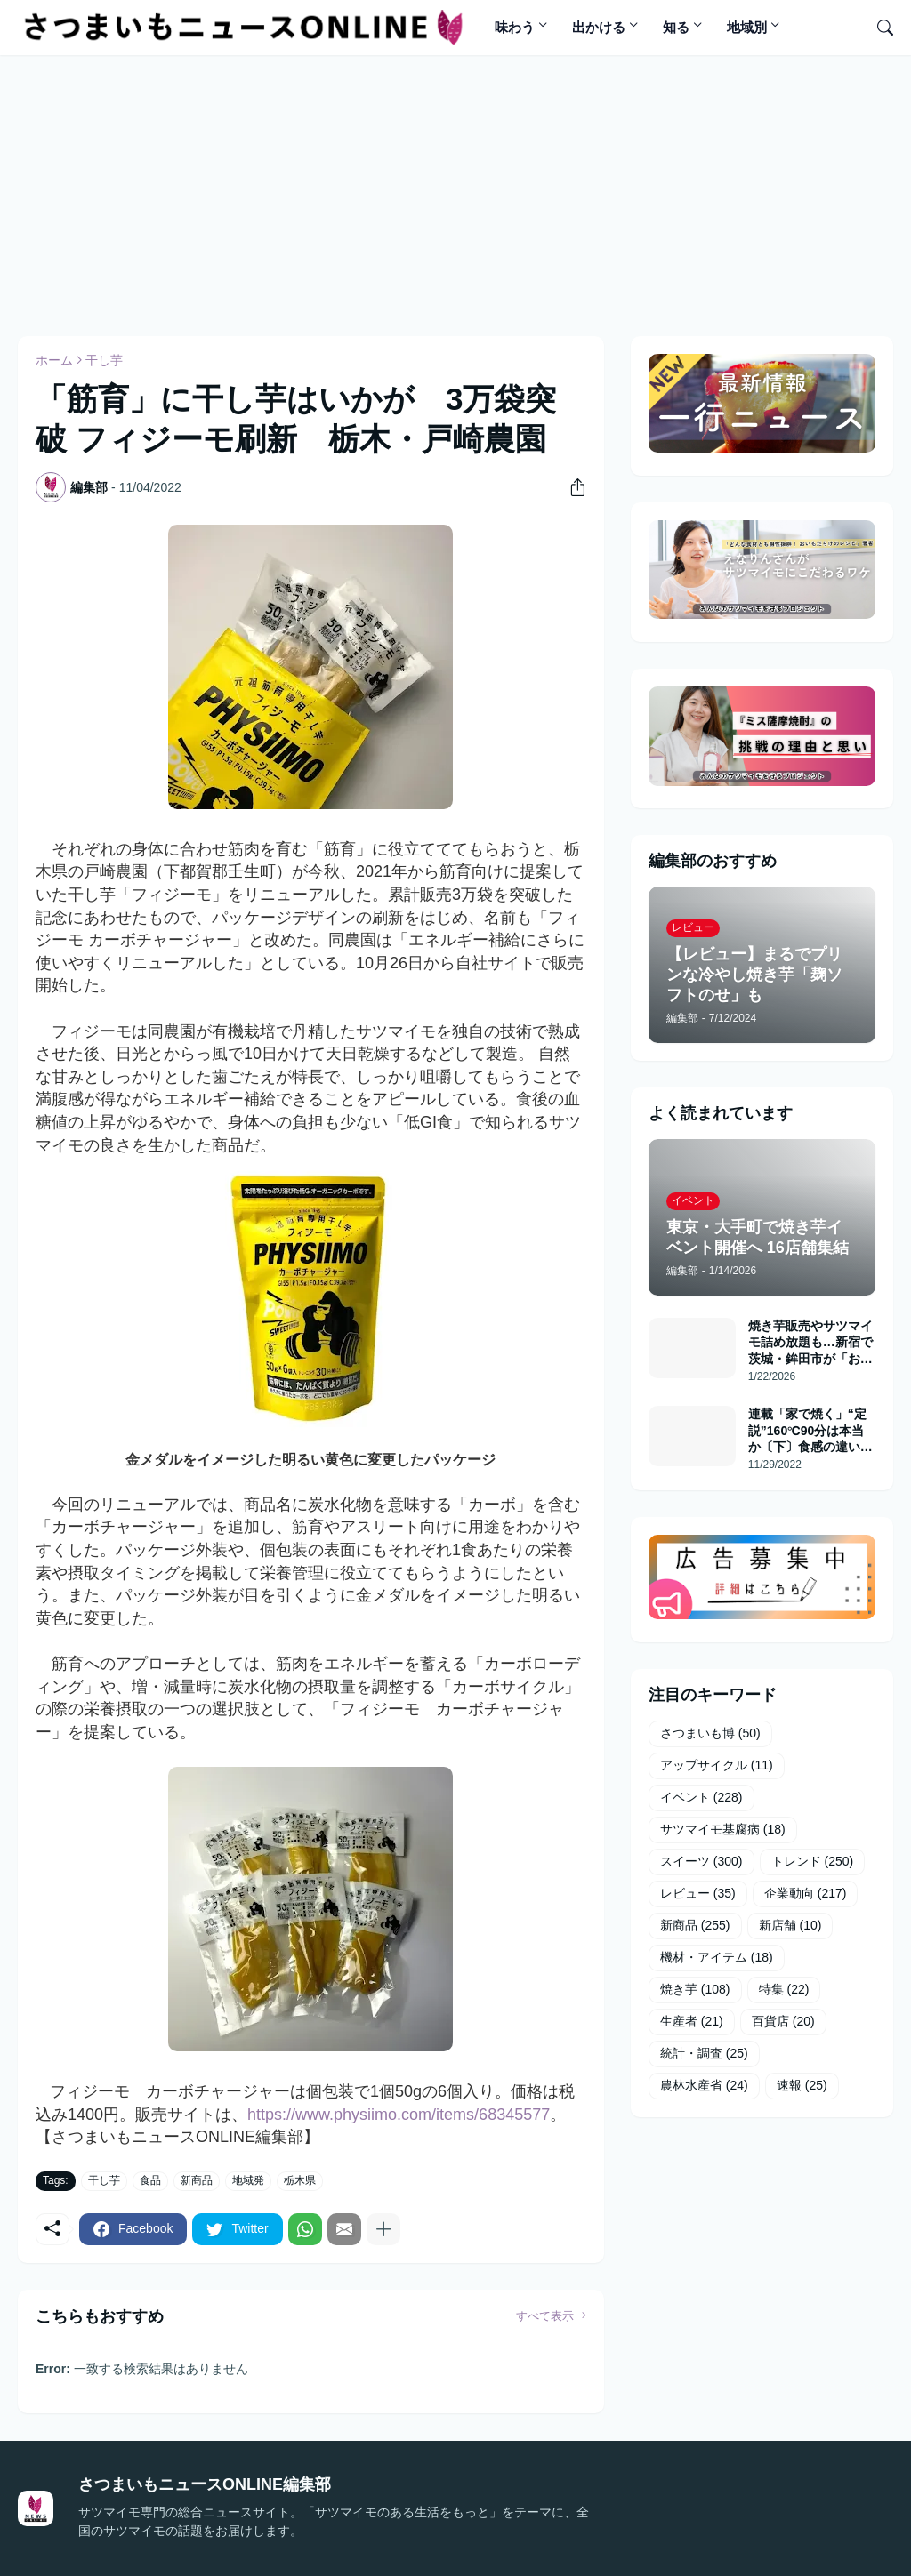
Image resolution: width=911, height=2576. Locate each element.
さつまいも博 (710, 1734)
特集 (784, 1990)
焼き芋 (695, 1990)
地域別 (747, 27)
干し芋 (104, 360)
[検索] (878, 27)
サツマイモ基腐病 (723, 1830)
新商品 (197, 2180)
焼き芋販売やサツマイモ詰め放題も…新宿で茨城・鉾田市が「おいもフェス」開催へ (810, 1343)
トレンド (812, 1862)
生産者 (691, 2022)
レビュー (698, 1894)
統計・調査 (704, 2054)
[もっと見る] (383, 2229)
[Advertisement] (449, 193)
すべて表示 (545, 2316)
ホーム (54, 360)
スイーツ (701, 1862)
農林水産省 (704, 2086)
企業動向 (805, 1894)
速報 (802, 2086)
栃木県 (300, 2180)
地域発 (248, 2180)
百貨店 (783, 2022)
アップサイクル (716, 1766)
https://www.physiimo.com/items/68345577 (398, 2114)
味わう (515, 27)
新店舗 (790, 1926)
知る (676, 27)
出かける (598, 27)
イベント (701, 1798)
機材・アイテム (716, 1958)
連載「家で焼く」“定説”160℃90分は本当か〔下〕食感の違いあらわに (810, 1431)
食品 (150, 2180)
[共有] (571, 487)
